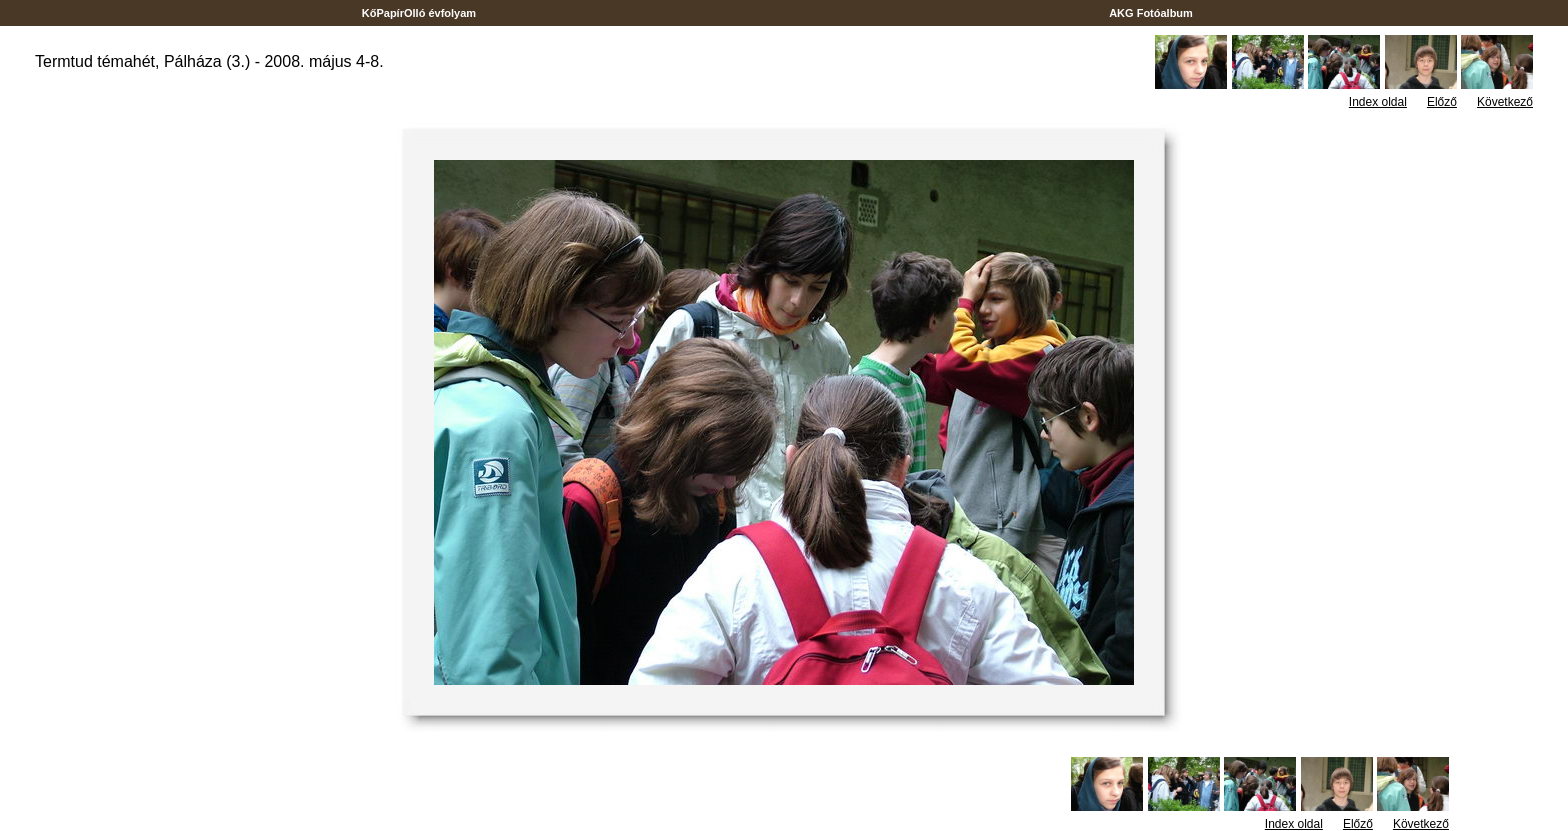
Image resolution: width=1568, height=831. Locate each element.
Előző (1442, 102)
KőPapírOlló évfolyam (419, 13)
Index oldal (1378, 102)
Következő (1505, 102)
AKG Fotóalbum (1151, 13)
